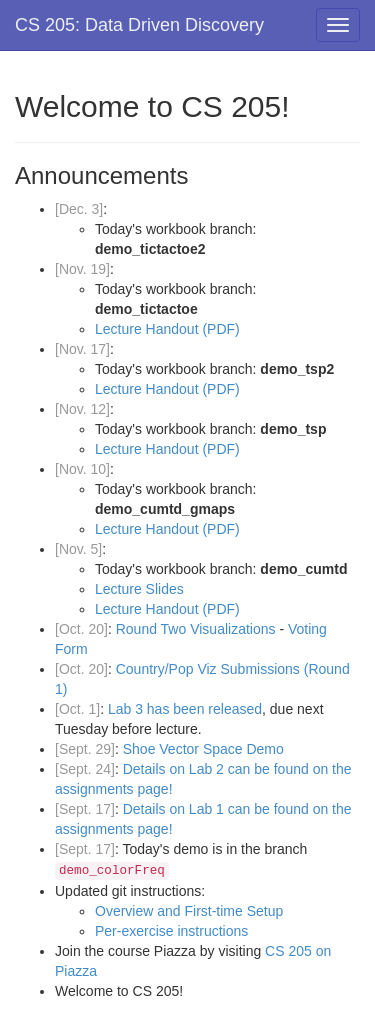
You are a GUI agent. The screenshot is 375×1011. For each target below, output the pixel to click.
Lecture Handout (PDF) (167, 329)
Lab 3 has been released (185, 709)
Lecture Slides (139, 589)
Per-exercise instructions (171, 931)
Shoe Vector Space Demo (203, 749)
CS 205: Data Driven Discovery (139, 25)
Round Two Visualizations (198, 629)
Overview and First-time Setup (189, 911)
